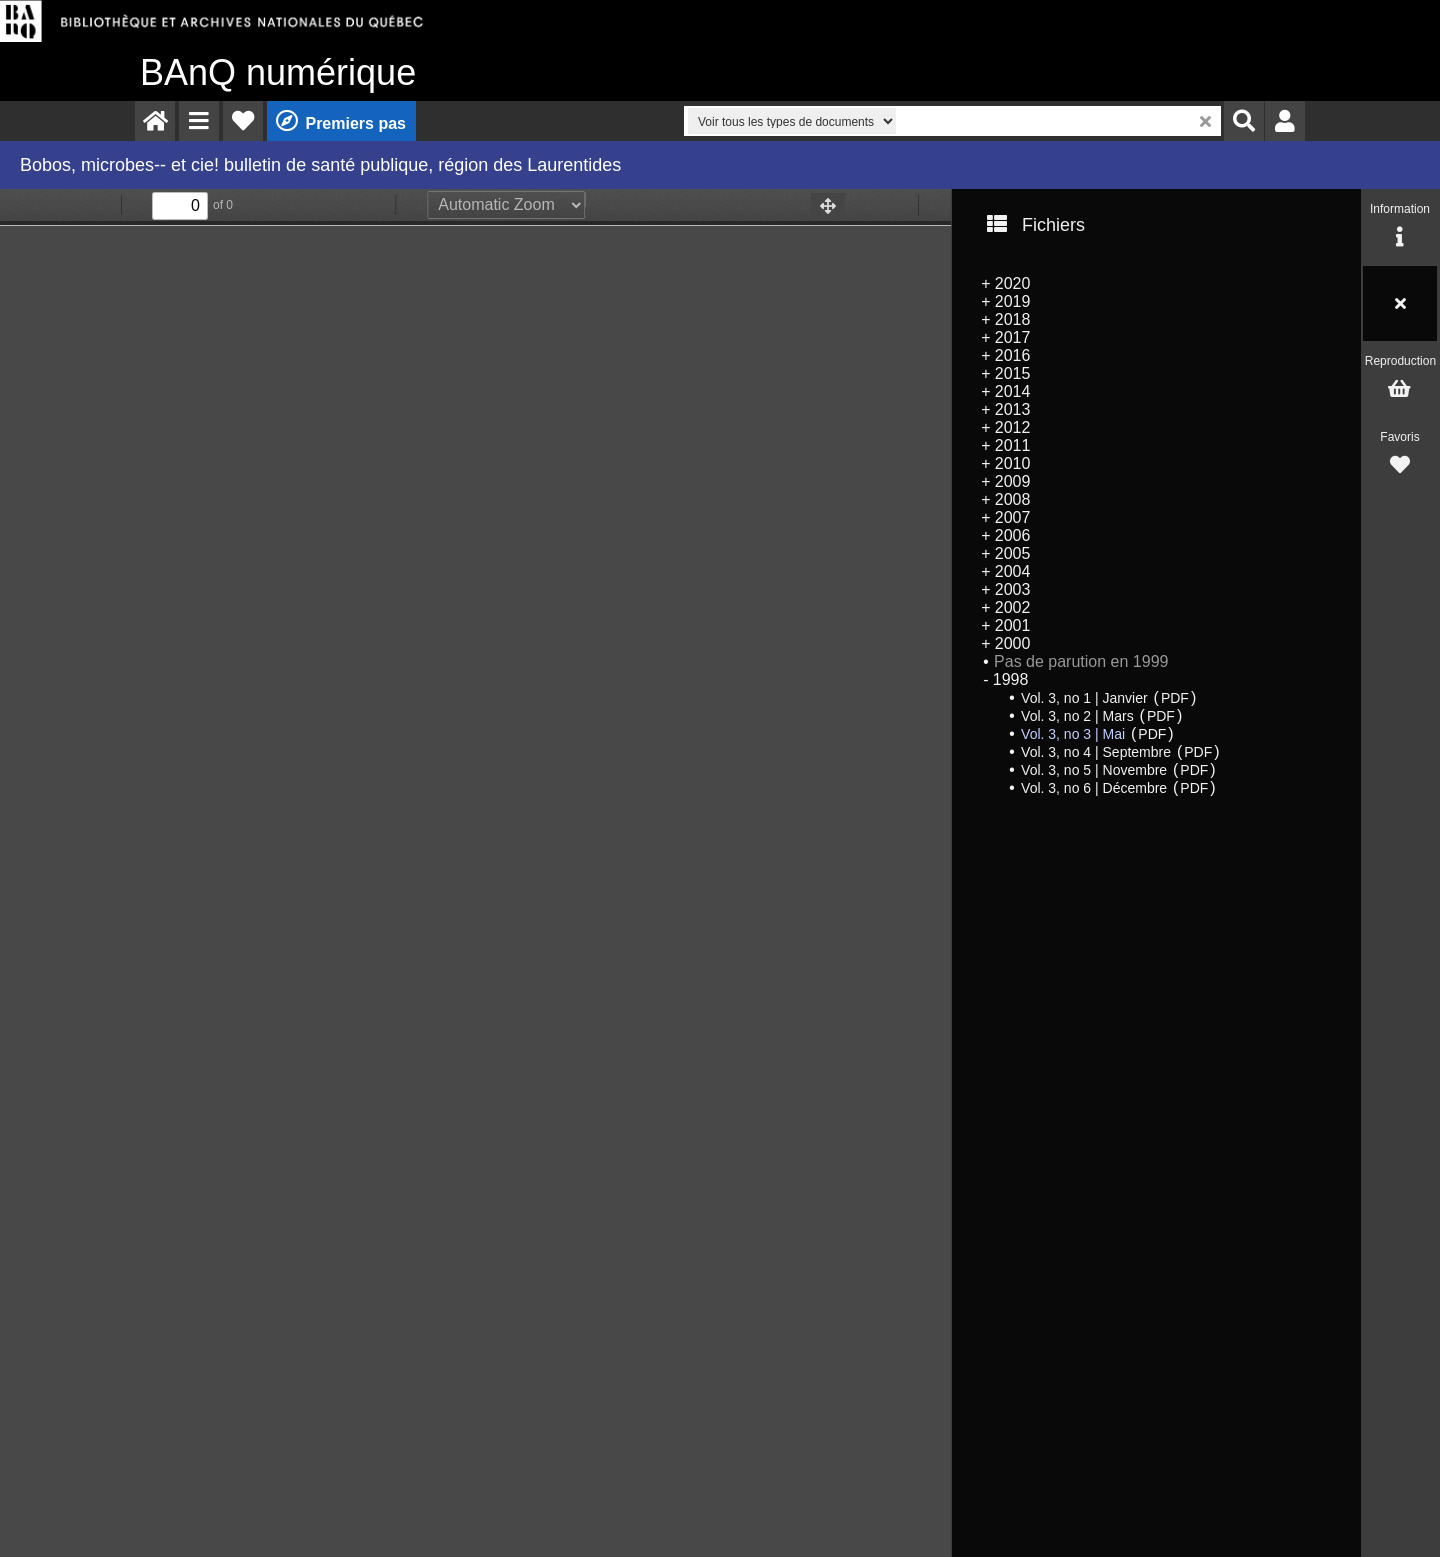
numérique (278, 72)
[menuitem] (155, 121)
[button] (199, 121)
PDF (1175, 698)
